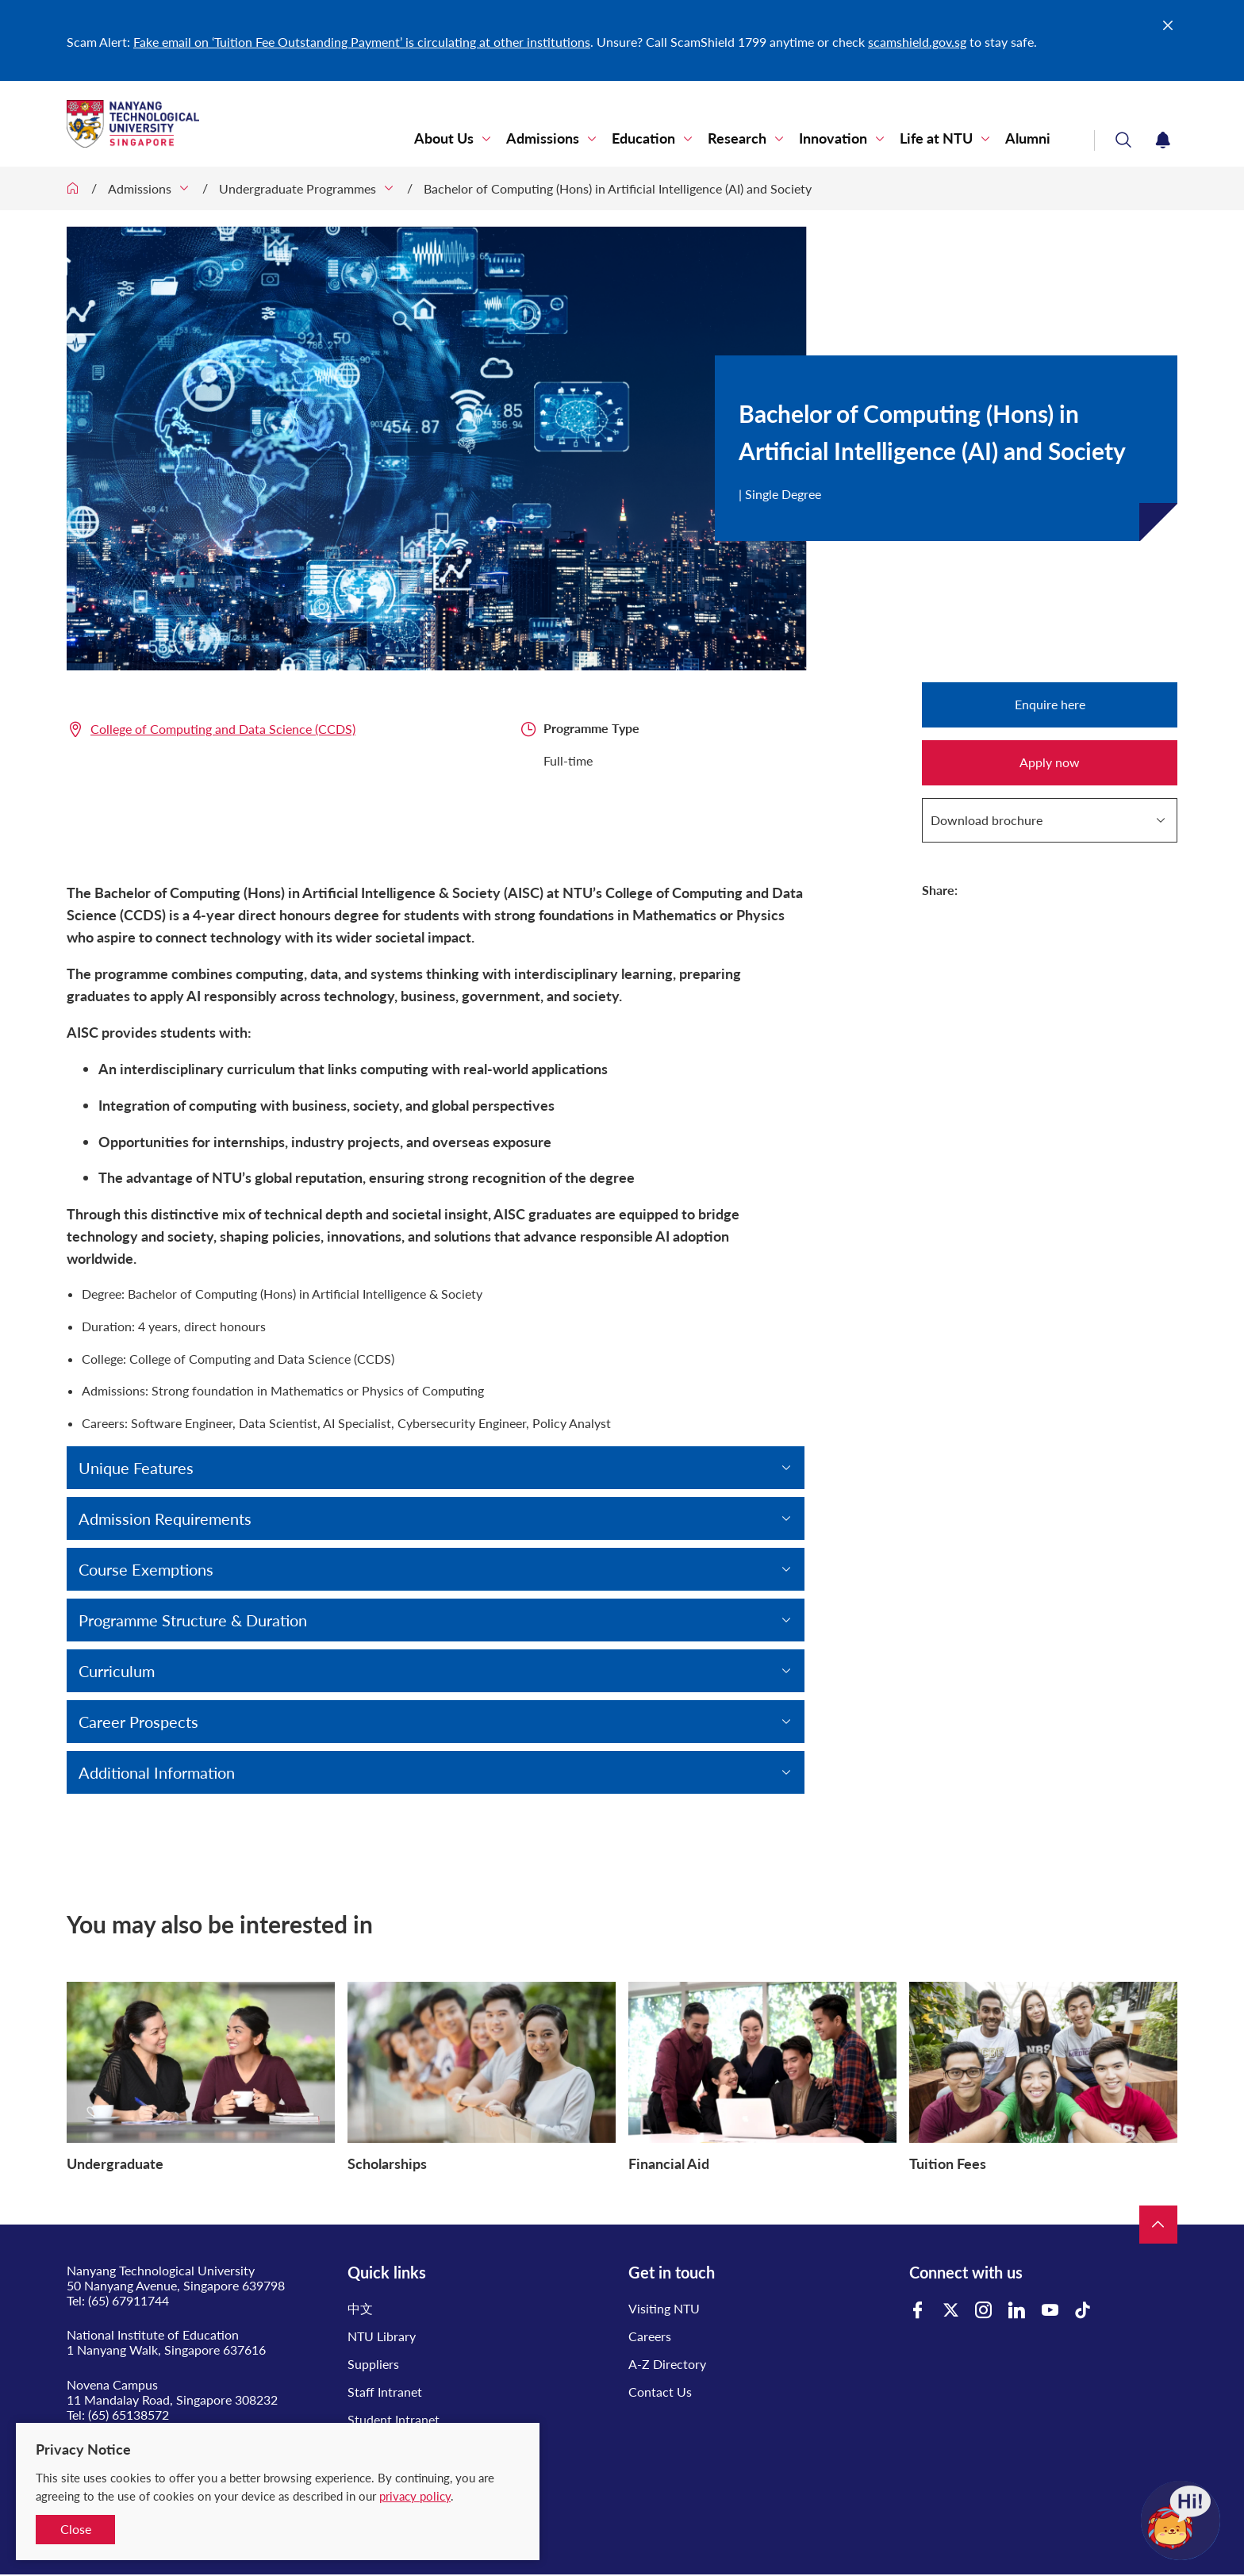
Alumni (1027, 138)
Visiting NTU (664, 2308)
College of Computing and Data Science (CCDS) (222, 728)
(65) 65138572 (128, 2414)
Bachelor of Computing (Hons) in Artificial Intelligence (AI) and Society (618, 188)
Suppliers (373, 2363)
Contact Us (660, 2391)
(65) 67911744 (128, 2300)
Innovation (833, 138)
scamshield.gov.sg (917, 41)
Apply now (1049, 762)
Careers (649, 2336)
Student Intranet (393, 2419)
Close (75, 2528)
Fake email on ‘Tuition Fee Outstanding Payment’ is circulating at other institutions (361, 41)
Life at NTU (936, 138)
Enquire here (1050, 704)
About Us (444, 138)
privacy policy (415, 2496)
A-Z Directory (667, 2363)
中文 (360, 2308)
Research (737, 138)
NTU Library (381, 2336)
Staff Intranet (384, 2391)
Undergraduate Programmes (297, 188)
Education (643, 138)
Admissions (542, 138)
